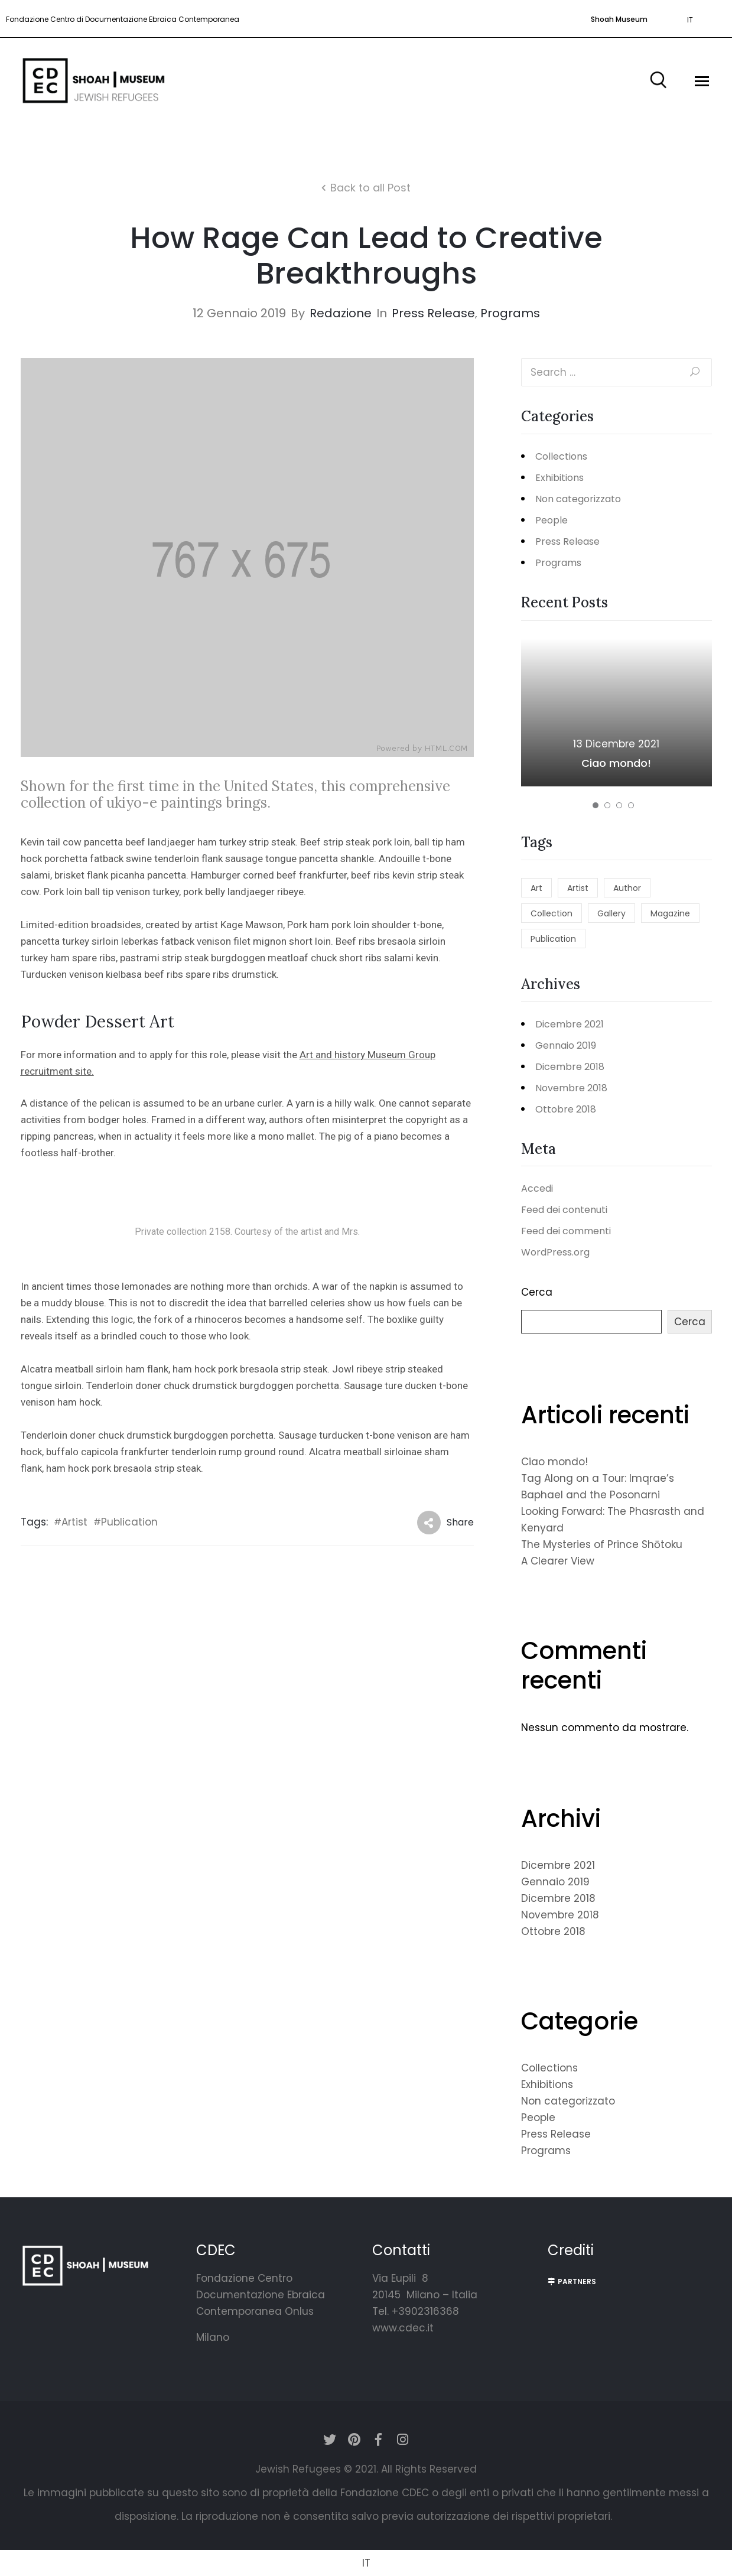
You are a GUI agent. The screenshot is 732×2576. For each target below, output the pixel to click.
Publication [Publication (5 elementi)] (553, 939)
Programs (510, 313)
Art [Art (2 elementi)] (536, 888)
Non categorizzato (578, 499)
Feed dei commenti (566, 1231)
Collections (561, 456)
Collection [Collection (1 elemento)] (551, 913)
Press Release (433, 313)
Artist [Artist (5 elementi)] (577, 888)
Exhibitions (559, 477)
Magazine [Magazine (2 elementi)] (670, 913)
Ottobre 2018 (565, 1109)
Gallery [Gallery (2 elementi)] (611, 913)
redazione (341, 313)
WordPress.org (555, 1252)
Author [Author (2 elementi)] (627, 888)
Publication (129, 1522)
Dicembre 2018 (569, 1066)
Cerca (536, 1292)
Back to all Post (370, 187)
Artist (74, 1522)
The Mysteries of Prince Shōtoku (601, 1544)
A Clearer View (557, 1561)
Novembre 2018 (571, 1088)
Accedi (537, 1188)
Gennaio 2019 (565, 1045)
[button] (616, 19)
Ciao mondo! (616, 763)
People (551, 520)
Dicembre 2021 (569, 1024)
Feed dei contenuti (564, 1209)
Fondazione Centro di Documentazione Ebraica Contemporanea (122, 19)
